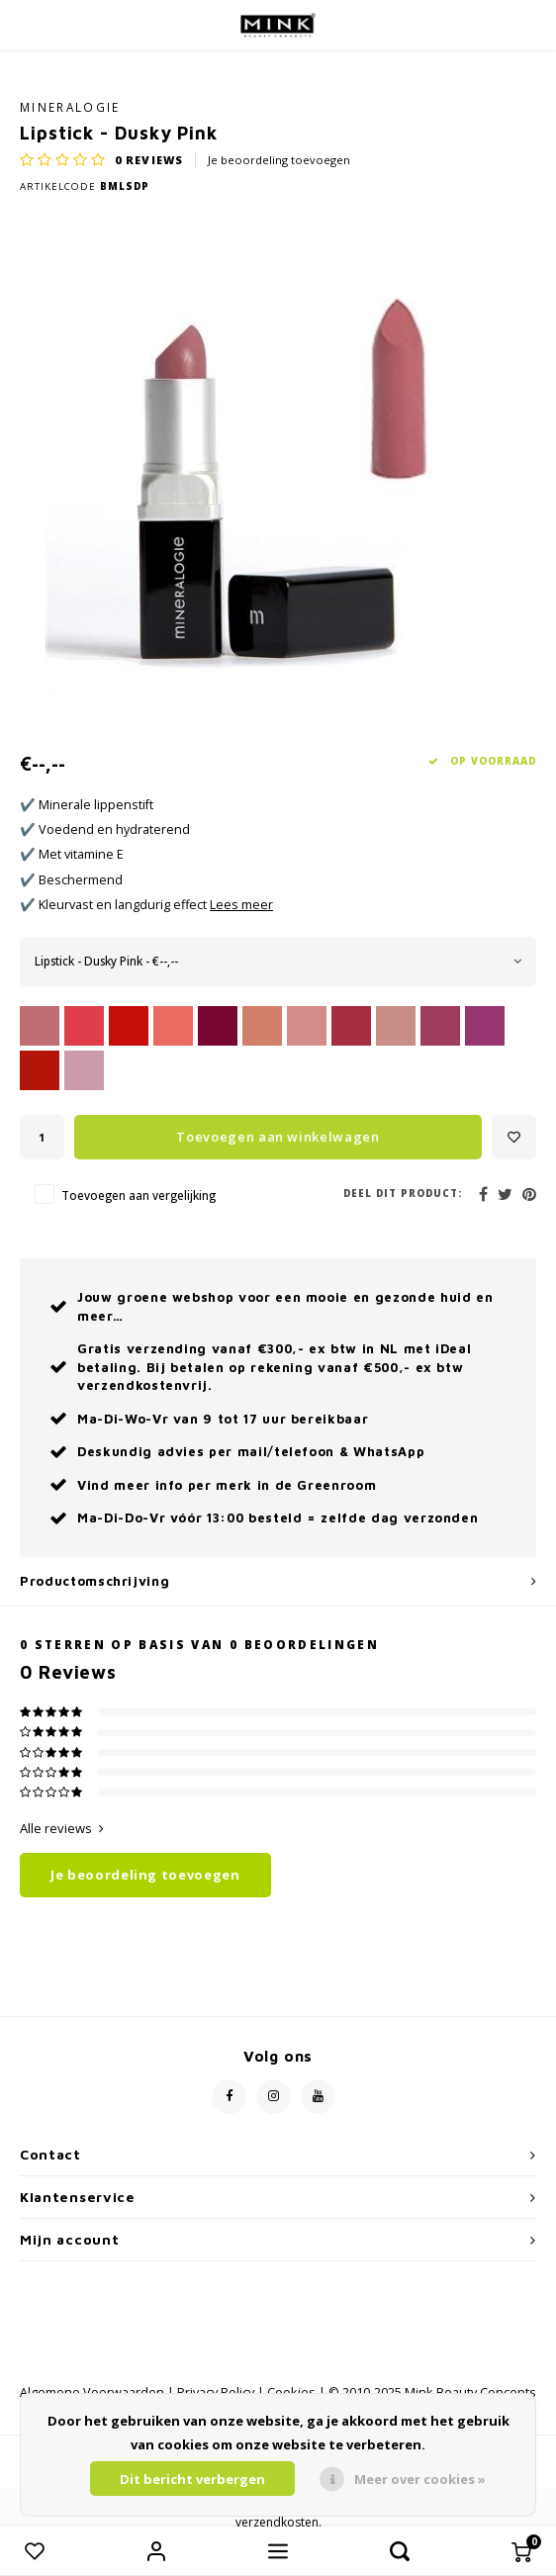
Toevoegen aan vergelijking (138, 1195)
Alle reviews (62, 1828)
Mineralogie (70, 107)
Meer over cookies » (420, 2479)
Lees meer (241, 904)
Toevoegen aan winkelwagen (277, 1137)
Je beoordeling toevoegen (279, 159)
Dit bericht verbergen (192, 2479)
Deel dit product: (402, 1193)
